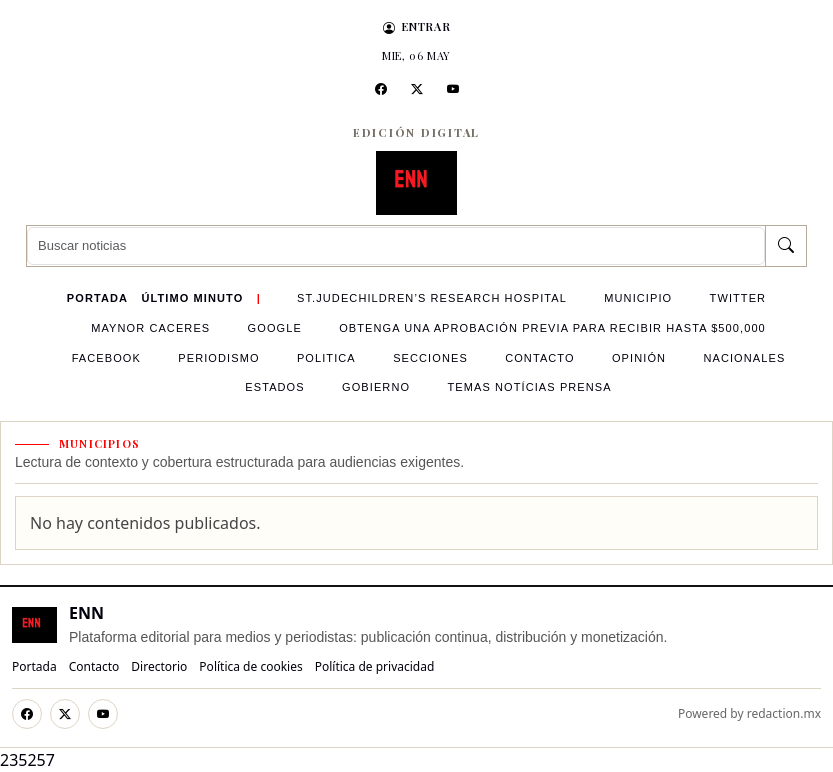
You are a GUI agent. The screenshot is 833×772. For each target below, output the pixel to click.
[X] (417, 89)
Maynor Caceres (150, 328)
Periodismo (218, 358)
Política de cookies (250, 666)
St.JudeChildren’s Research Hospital (432, 298)
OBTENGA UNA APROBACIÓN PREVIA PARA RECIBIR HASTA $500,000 (552, 328)
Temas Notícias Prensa (529, 387)
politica (326, 358)
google (275, 328)
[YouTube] (453, 89)
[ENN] (417, 183)
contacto (540, 358)
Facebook (106, 358)
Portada (97, 298)
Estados (274, 387)
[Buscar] (785, 246)
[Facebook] (381, 89)
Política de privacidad (375, 666)
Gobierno (376, 387)
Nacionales (744, 358)
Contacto (94, 666)
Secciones (430, 358)
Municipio (638, 298)
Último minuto (192, 298)
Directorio (159, 666)
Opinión (639, 358)
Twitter (738, 298)
